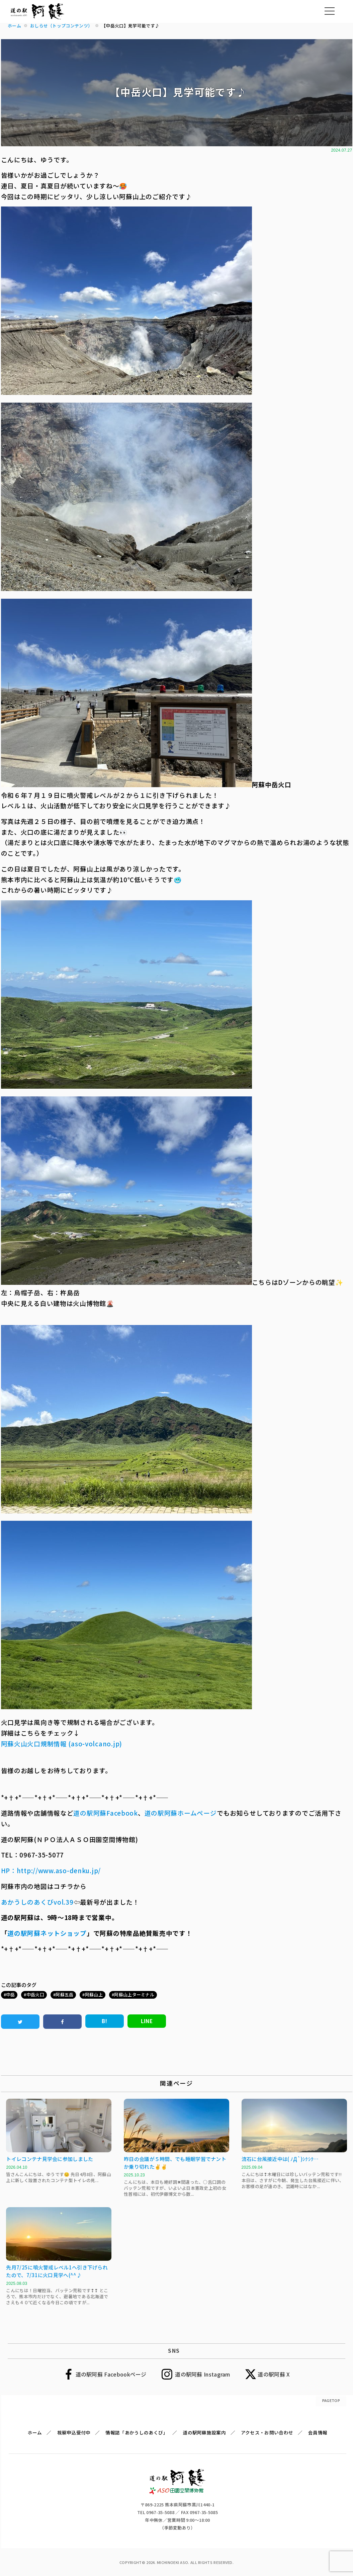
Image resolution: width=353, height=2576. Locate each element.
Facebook (122, 1812)
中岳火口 (35, 1994)
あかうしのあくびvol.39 (37, 1901)
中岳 (10, 1994)
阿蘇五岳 (64, 1994)
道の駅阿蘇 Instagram (202, 2374)
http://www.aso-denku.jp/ (59, 1870)
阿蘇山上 (94, 1994)
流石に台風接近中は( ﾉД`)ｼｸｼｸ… (280, 2158)
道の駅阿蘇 (89, 1812)
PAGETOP (331, 2400)
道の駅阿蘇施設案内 (204, 2432)
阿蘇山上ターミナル (134, 1994)
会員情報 (317, 2432)
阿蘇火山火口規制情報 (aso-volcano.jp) (61, 1743)
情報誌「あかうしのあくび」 (136, 2432)
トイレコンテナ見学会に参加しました (49, 2158)
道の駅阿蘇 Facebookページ (111, 2374)
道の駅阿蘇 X (274, 2374)
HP (5, 1870)
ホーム (35, 2432)
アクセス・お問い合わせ (267, 2432)
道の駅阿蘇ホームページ (181, 1812)
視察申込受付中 (74, 2432)
